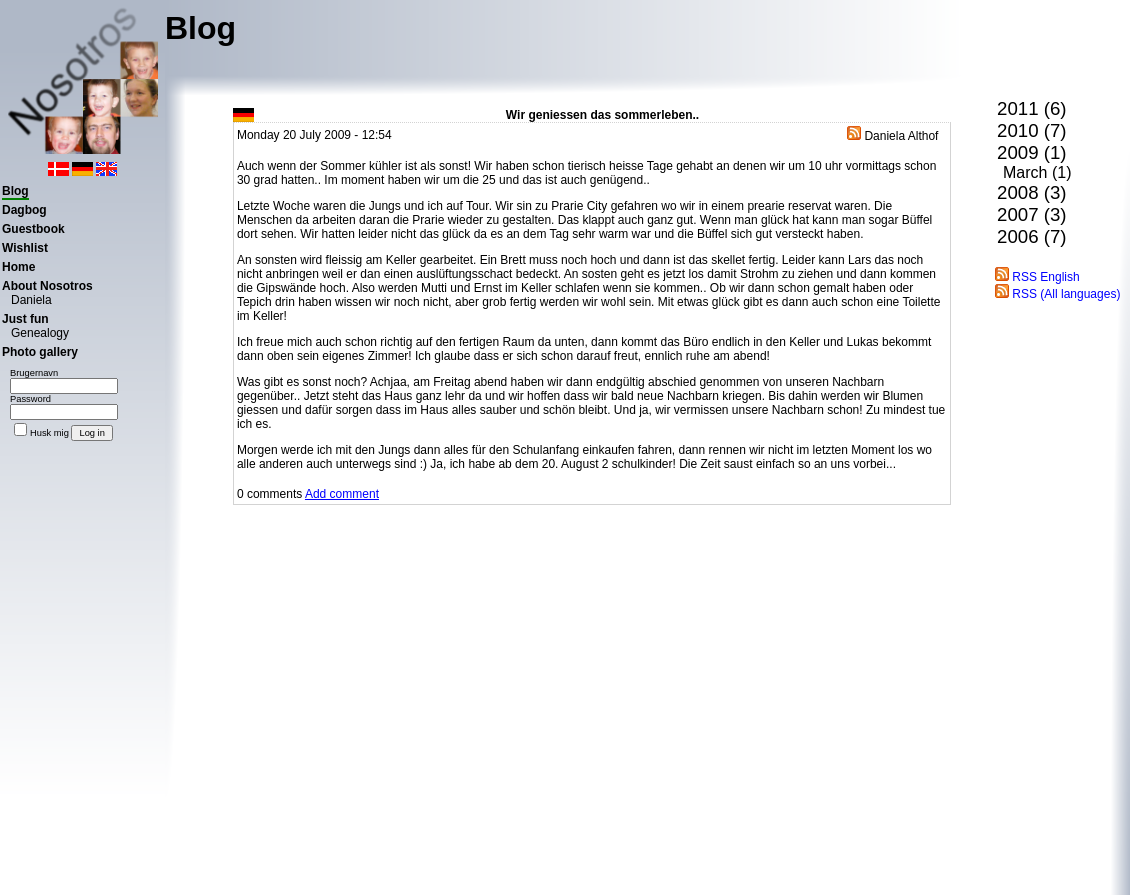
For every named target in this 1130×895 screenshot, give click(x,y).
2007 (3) (1032, 214)
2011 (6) (1032, 108)
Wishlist (25, 248)
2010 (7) (1032, 130)
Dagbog (24, 210)
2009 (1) (1032, 152)
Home (18, 267)
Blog (15, 191)
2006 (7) (1032, 236)
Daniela (31, 300)
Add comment (342, 494)
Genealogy (40, 333)
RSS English (1037, 277)
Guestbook (33, 229)
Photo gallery (40, 352)
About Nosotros (47, 286)
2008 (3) (1032, 192)
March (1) (1037, 172)
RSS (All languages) (1057, 294)
